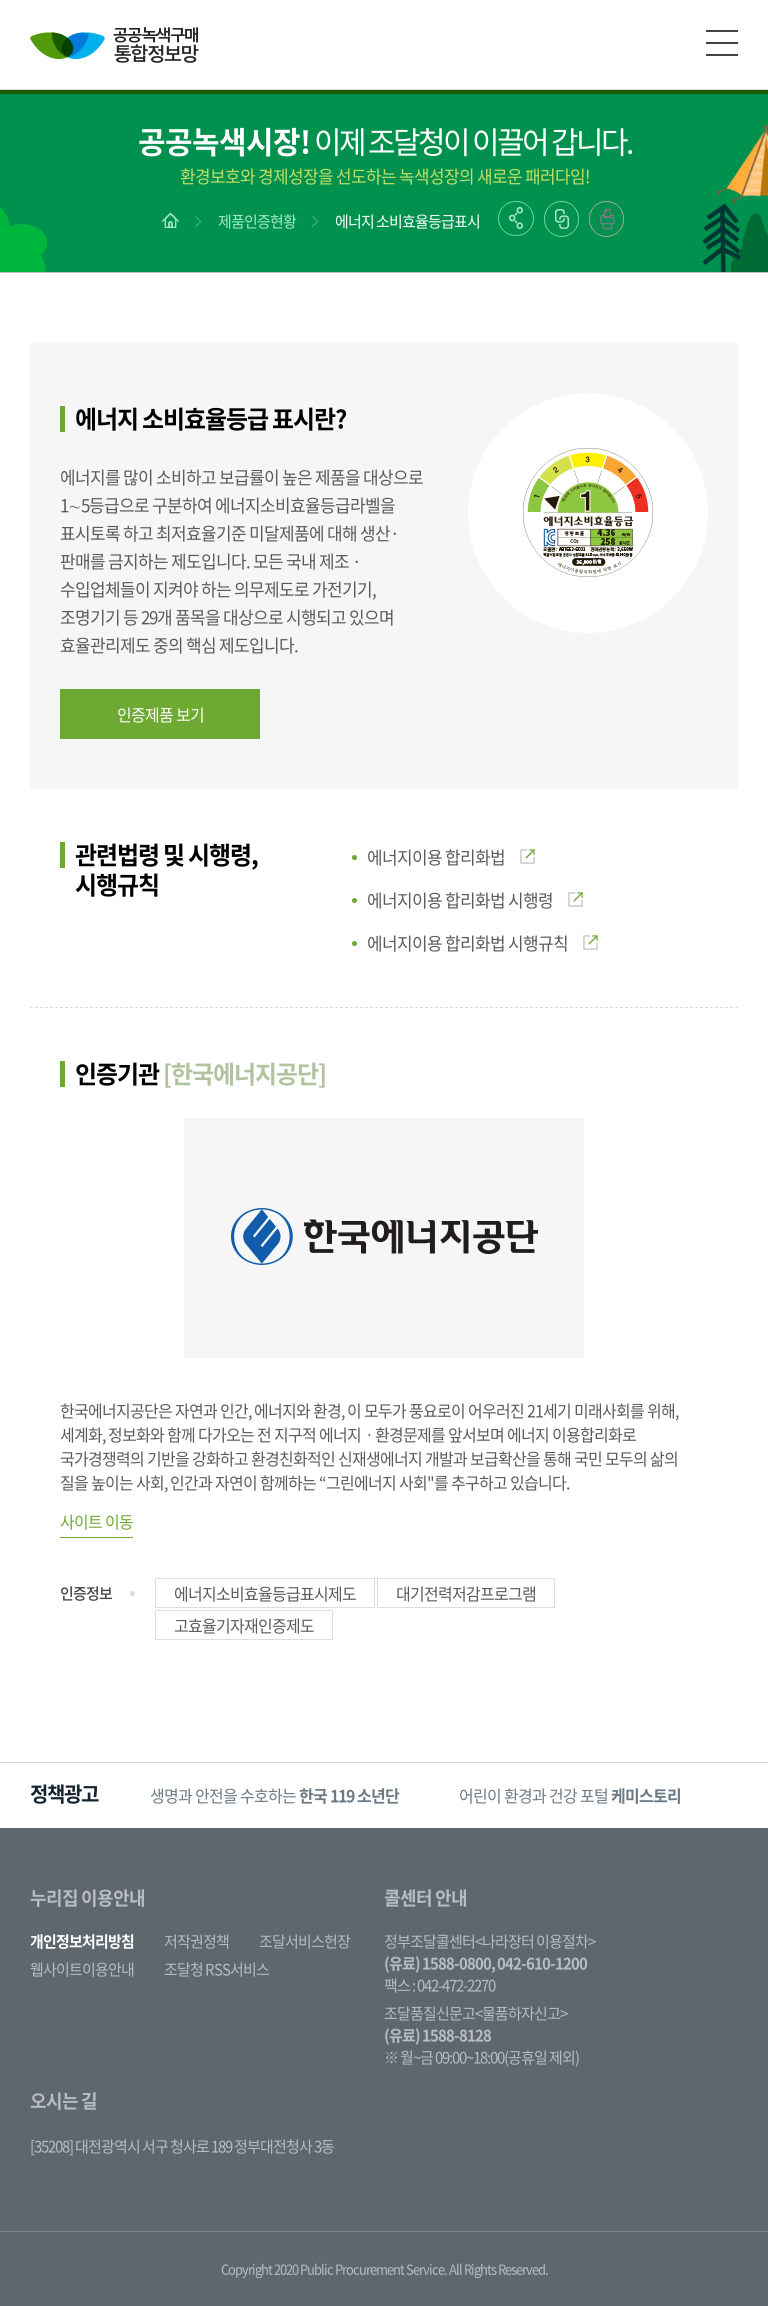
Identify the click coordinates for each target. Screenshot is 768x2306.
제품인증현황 (257, 221)
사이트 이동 (96, 1521)
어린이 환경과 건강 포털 (570, 1795)
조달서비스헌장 (304, 1941)
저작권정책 (196, 1941)
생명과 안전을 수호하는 (274, 1795)
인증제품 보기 (160, 714)
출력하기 (606, 219)
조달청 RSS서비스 (216, 1969)
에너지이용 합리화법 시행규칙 (482, 942)
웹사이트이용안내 (82, 1969)
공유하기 (516, 218)
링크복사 (561, 219)
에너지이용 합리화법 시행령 (475, 899)
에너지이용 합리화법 (451, 856)
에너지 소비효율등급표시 (407, 221)
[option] (274, 1795)
